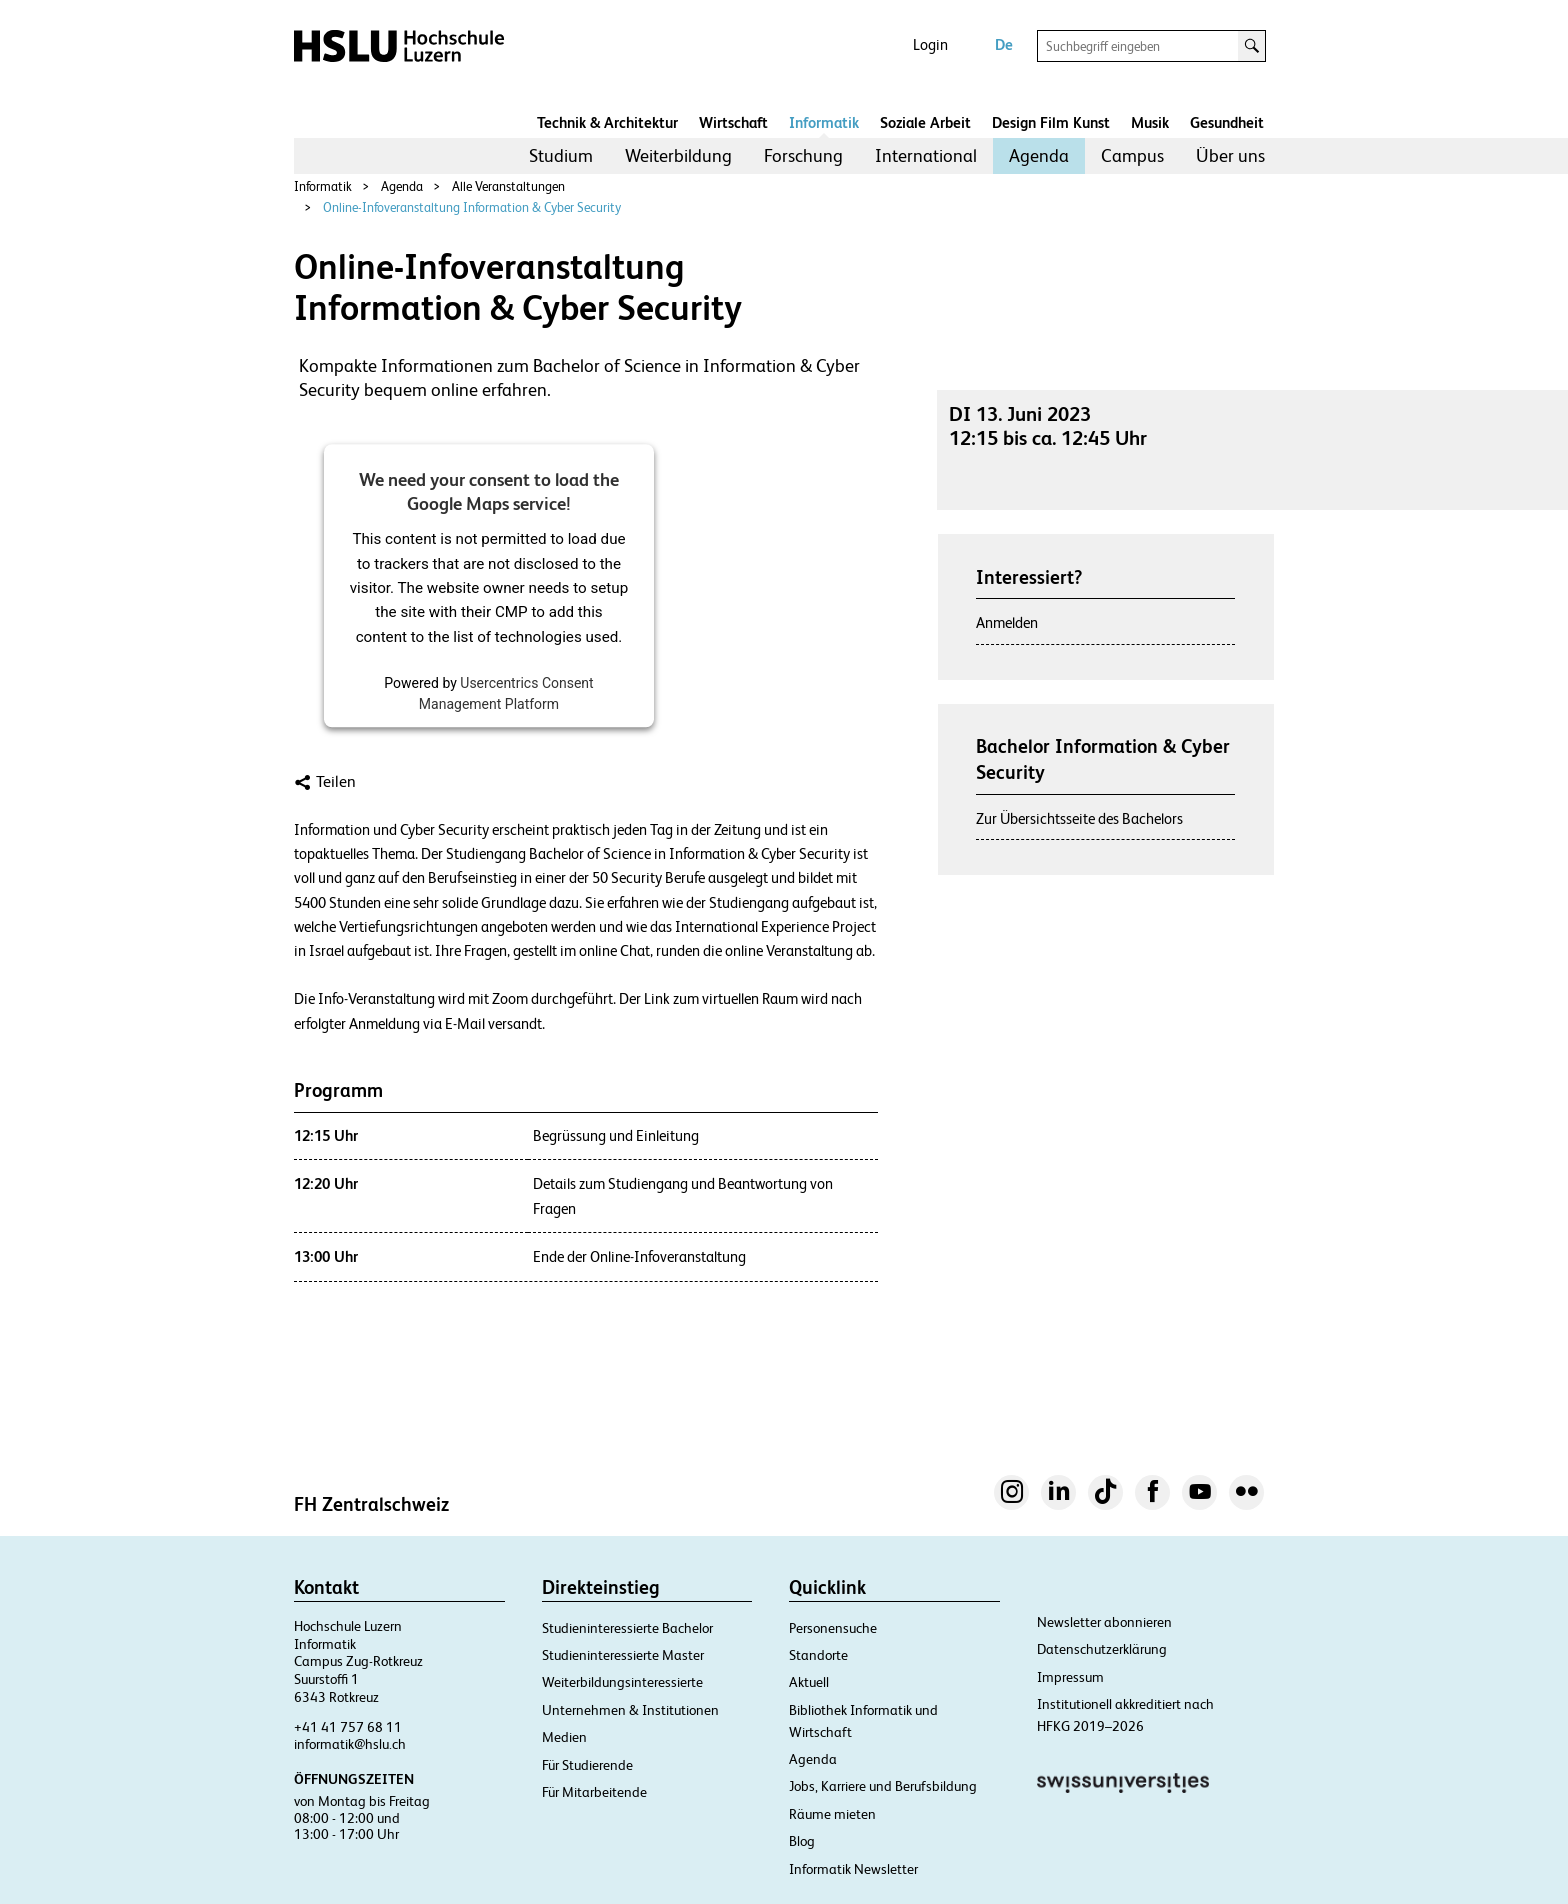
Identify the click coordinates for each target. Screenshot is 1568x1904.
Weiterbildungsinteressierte (622, 1682)
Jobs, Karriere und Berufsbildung (883, 1786)
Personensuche (833, 1628)
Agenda (1039, 155)
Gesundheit (1227, 122)
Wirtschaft (733, 122)
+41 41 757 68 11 (348, 1727)
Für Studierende (587, 1765)
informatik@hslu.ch (350, 1744)
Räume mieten (832, 1814)
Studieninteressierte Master (623, 1655)
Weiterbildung (678, 155)
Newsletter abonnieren (1104, 1622)
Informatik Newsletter (853, 1869)
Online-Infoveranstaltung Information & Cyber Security (472, 207)
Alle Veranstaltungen (508, 186)
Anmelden (1007, 622)
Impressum (1070, 1677)
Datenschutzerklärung (1102, 1649)
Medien (564, 1737)
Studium (561, 155)
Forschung (803, 155)
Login (930, 44)
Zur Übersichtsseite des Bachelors (1079, 818)
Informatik (824, 122)
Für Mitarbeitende (594, 1792)
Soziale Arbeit (925, 122)
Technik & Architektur (607, 122)
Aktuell (809, 1682)
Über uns (1230, 155)
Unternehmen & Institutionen (630, 1710)
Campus (1132, 155)
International (926, 155)
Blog (802, 1841)
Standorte (818, 1655)
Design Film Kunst (1051, 122)
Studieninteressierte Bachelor (627, 1628)
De (1004, 44)
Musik (1150, 122)
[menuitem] (561, 156)
